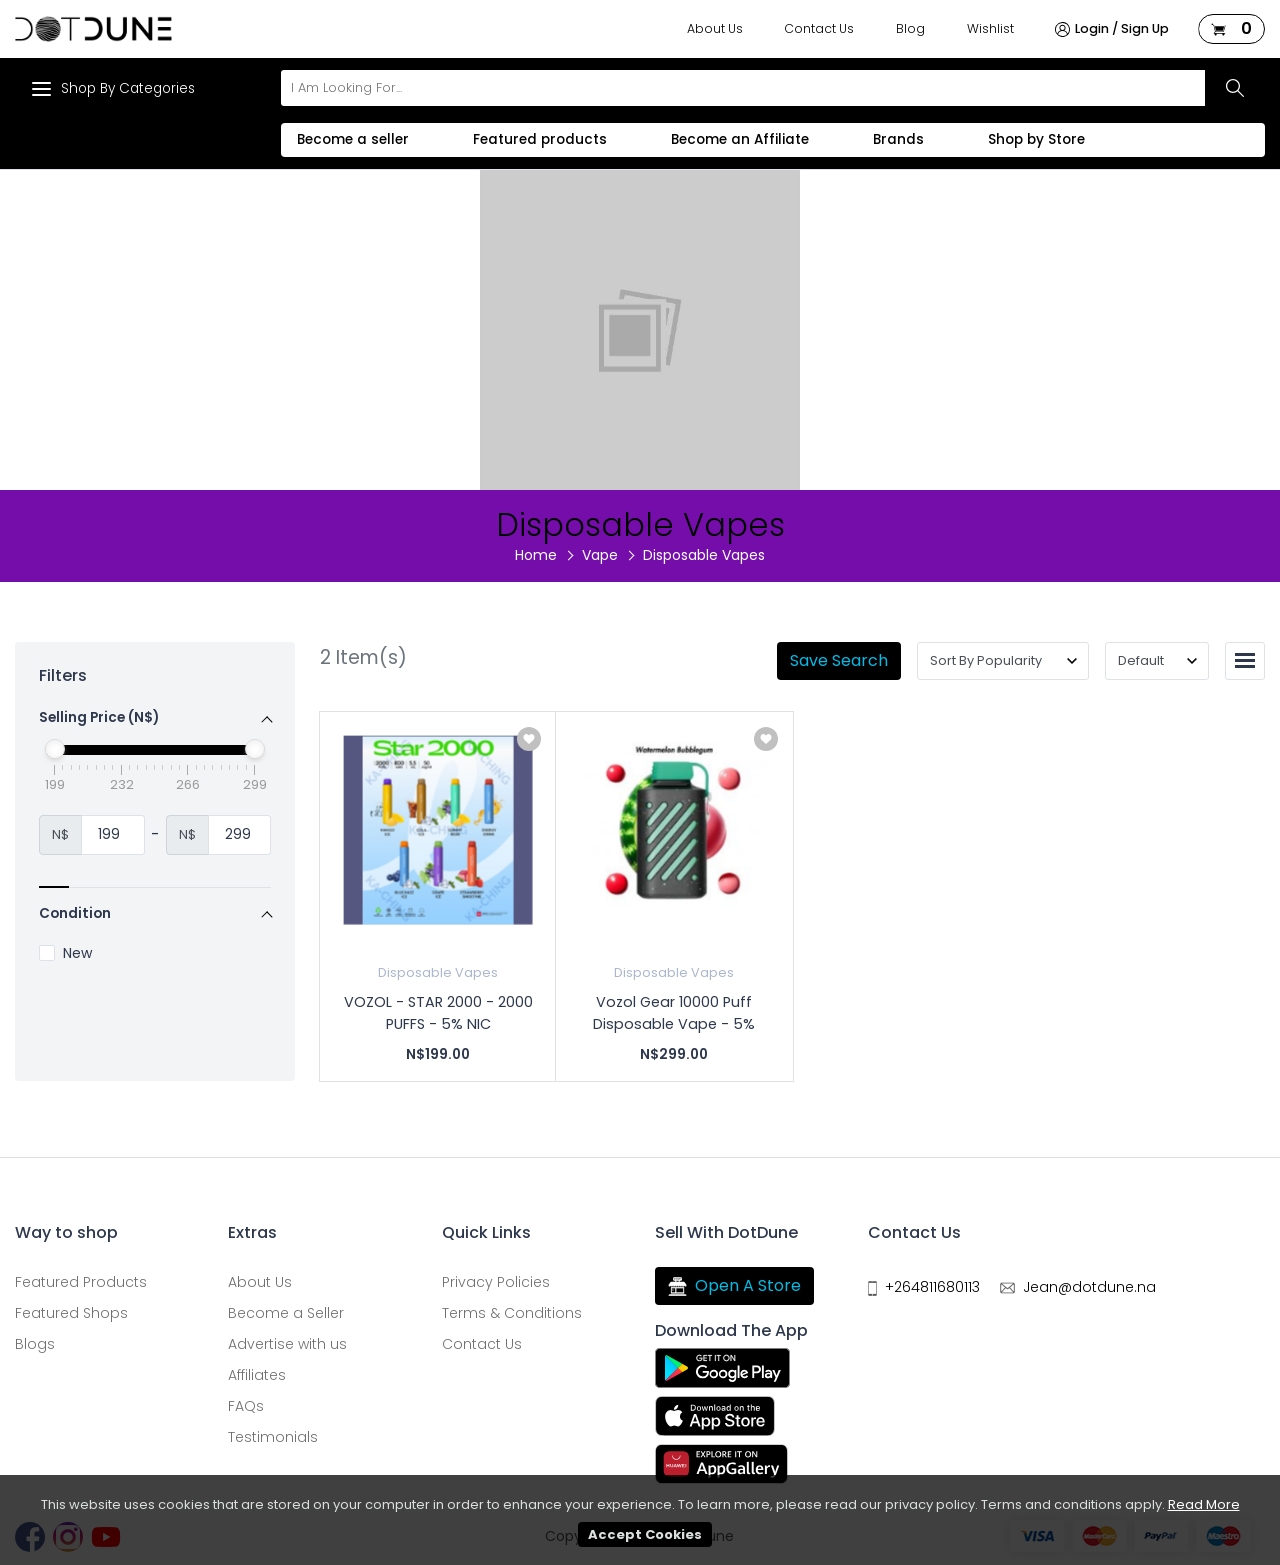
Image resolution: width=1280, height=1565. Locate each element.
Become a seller (353, 139)
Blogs (35, 1344)
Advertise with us (287, 1344)
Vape (600, 555)
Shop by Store (1036, 139)
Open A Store (734, 1286)
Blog (910, 28)
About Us (715, 28)
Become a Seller (286, 1313)
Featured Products (81, 1282)
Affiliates (257, 1375)
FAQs (246, 1406)
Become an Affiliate (740, 139)
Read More (1204, 1504)
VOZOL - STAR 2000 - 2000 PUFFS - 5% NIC (438, 1013)
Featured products (540, 139)
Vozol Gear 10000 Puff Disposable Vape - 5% (674, 1013)
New (65, 953)
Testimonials (273, 1437)
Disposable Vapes (438, 972)
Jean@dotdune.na (1089, 1287)
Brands (898, 139)
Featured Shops (71, 1313)
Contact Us (819, 28)
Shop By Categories (113, 89)
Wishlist (990, 28)
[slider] (55, 749)
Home (536, 555)
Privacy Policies (496, 1282)
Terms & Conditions (512, 1313)
